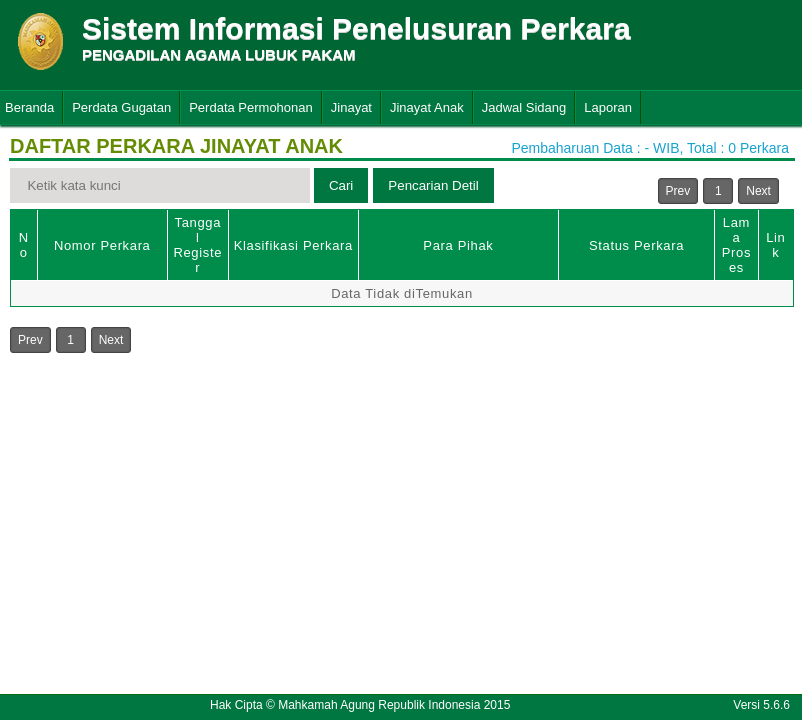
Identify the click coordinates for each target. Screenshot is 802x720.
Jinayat (351, 107)
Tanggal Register (197, 245)
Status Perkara (636, 245)
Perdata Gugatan (121, 107)
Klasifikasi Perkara (293, 245)
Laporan (608, 107)
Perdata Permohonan (251, 107)
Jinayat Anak (427, 107)
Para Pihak (458, 245)
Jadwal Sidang (524, 107)
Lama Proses (736, 245)
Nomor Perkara (102, 245)
